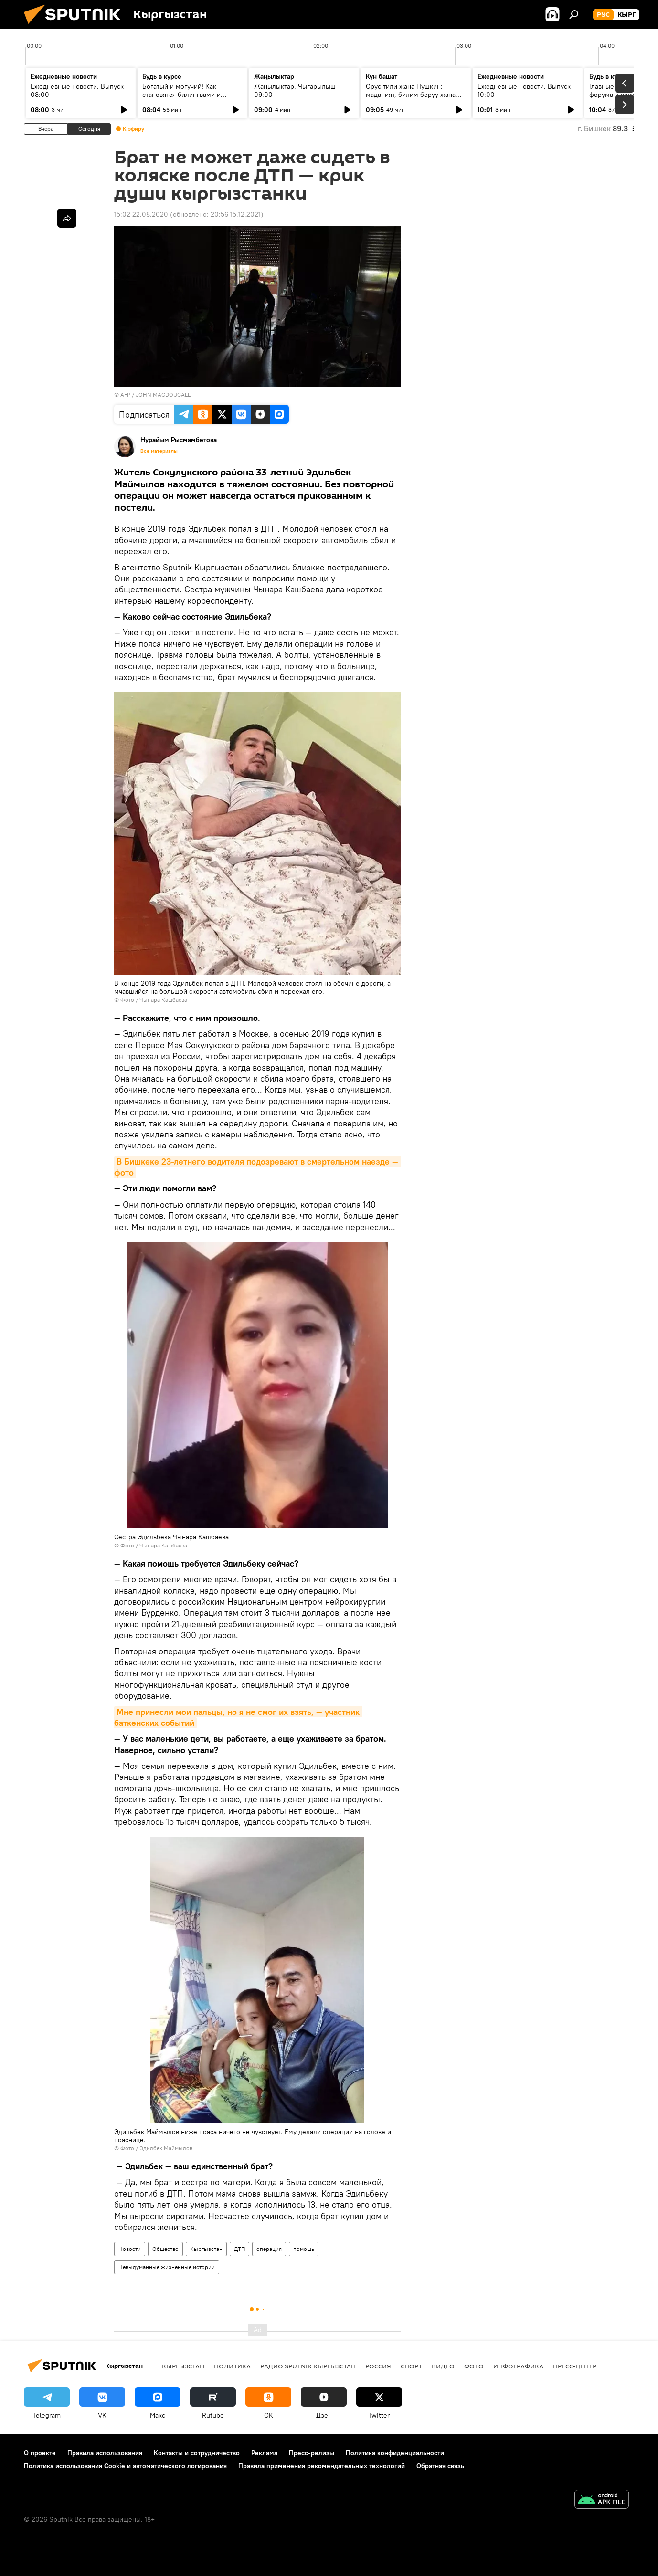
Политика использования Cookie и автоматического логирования (125, 2465)
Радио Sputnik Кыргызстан (308, 2366)
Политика (232, 2366)
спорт (411, 2366)
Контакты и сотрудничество (197, 2453)
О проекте (40, 2453)
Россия (378, 2366)
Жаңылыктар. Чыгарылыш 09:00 (295, 90)
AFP (125, 394)
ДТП (239, 2248)
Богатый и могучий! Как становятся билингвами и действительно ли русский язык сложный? (192, 98)
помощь (303, 2248)
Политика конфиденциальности (395, 2453)
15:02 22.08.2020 (141, 214)
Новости (129, 2248)
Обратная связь (440, 2465)
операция (269, 2248)
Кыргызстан (206, 2248)
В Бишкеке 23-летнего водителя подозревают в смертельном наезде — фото (257, 1167)
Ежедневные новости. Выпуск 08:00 (77, 90)
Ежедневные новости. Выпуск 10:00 (524, 90)
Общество (165, 2248)
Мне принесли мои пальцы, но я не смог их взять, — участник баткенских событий (238, 1717)
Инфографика (518, 2366)
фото (474, 2366)
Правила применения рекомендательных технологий (321, 2465)
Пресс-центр (574, 2366)
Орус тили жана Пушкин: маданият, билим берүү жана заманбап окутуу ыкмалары (411, 94)
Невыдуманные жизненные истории (166, 2267)
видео (443, 2366)
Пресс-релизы (311, 2453)
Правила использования (104, 2453)
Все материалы (159, 451)
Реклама (264, 2453)
